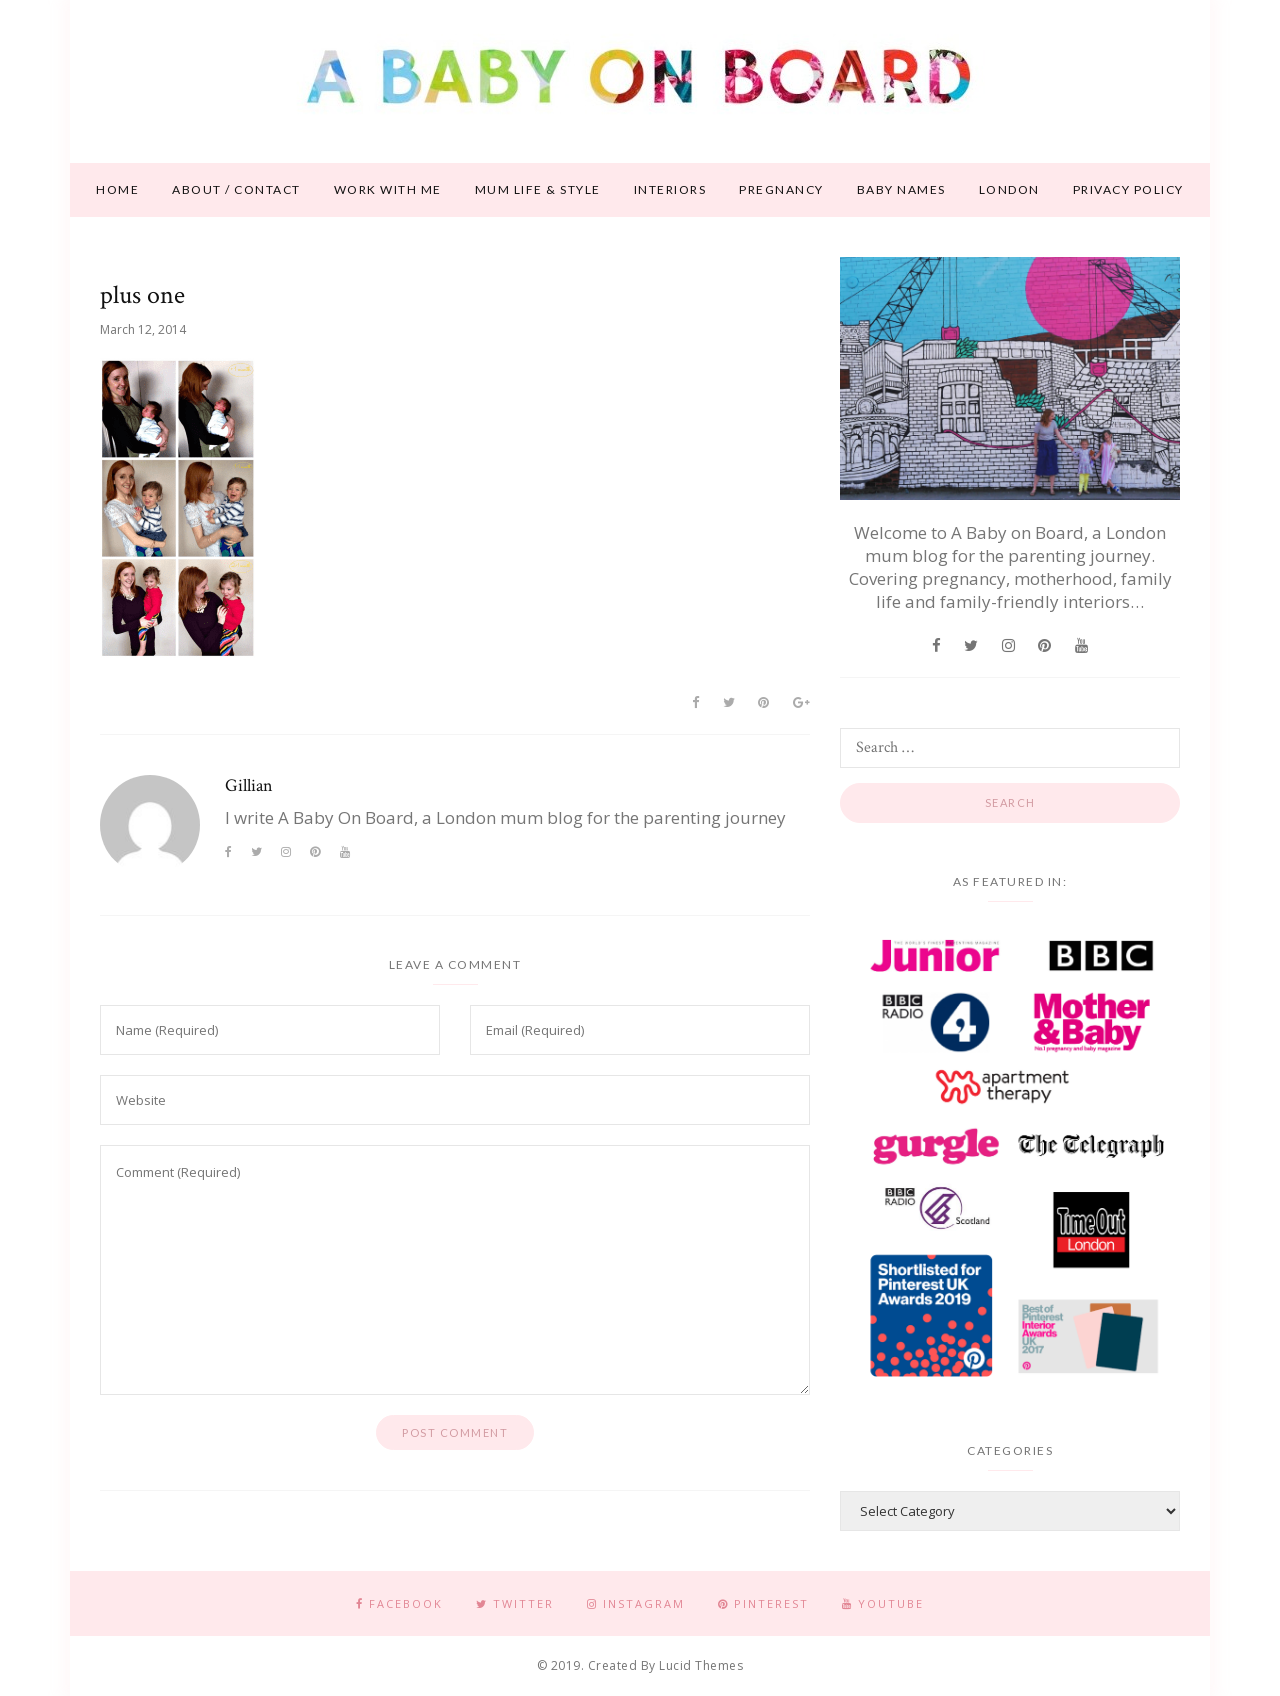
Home (117, 189)
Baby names (901, 189)
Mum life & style (538, 189)
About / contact (236, 189)
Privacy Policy (1128, 189)
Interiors (670, 189)
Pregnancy (781, 189)
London (1009, 189)
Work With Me (388, 189)
